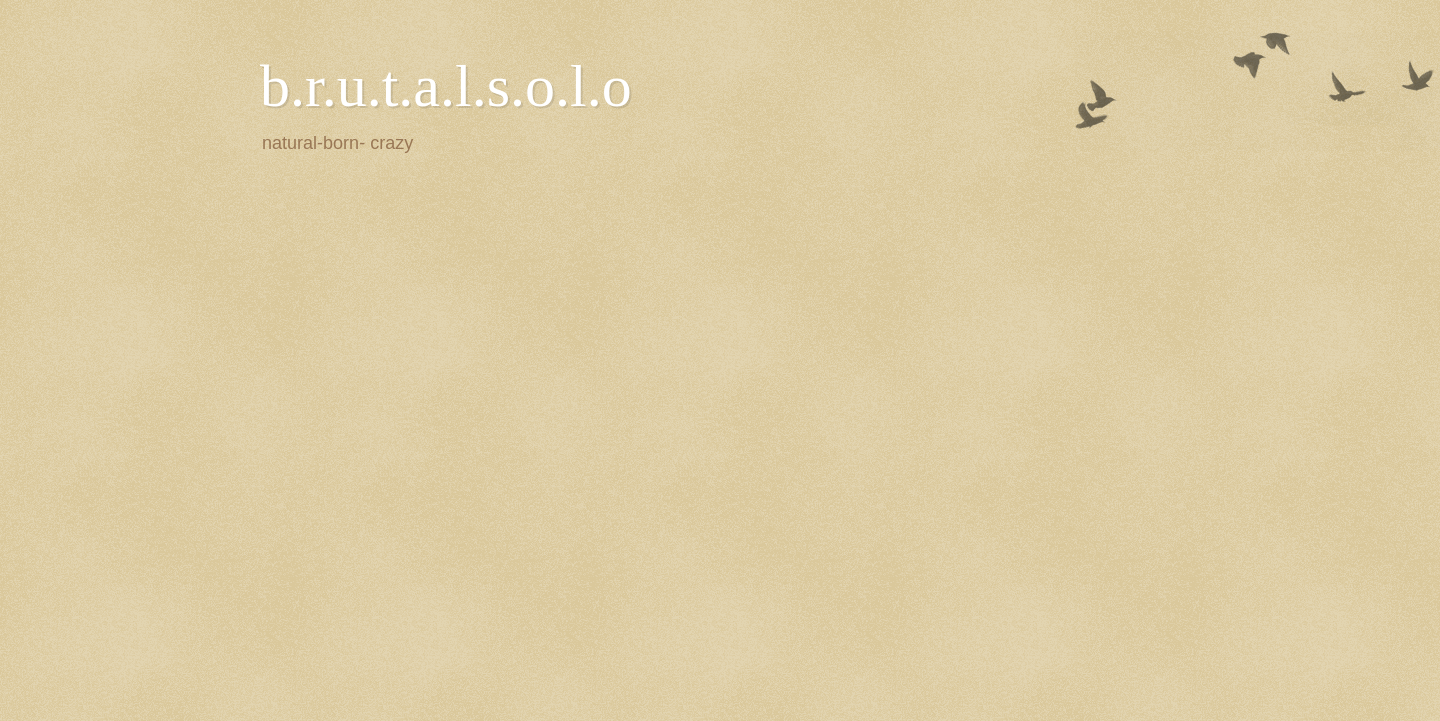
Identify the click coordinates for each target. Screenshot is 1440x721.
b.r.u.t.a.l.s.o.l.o (446, 86)
